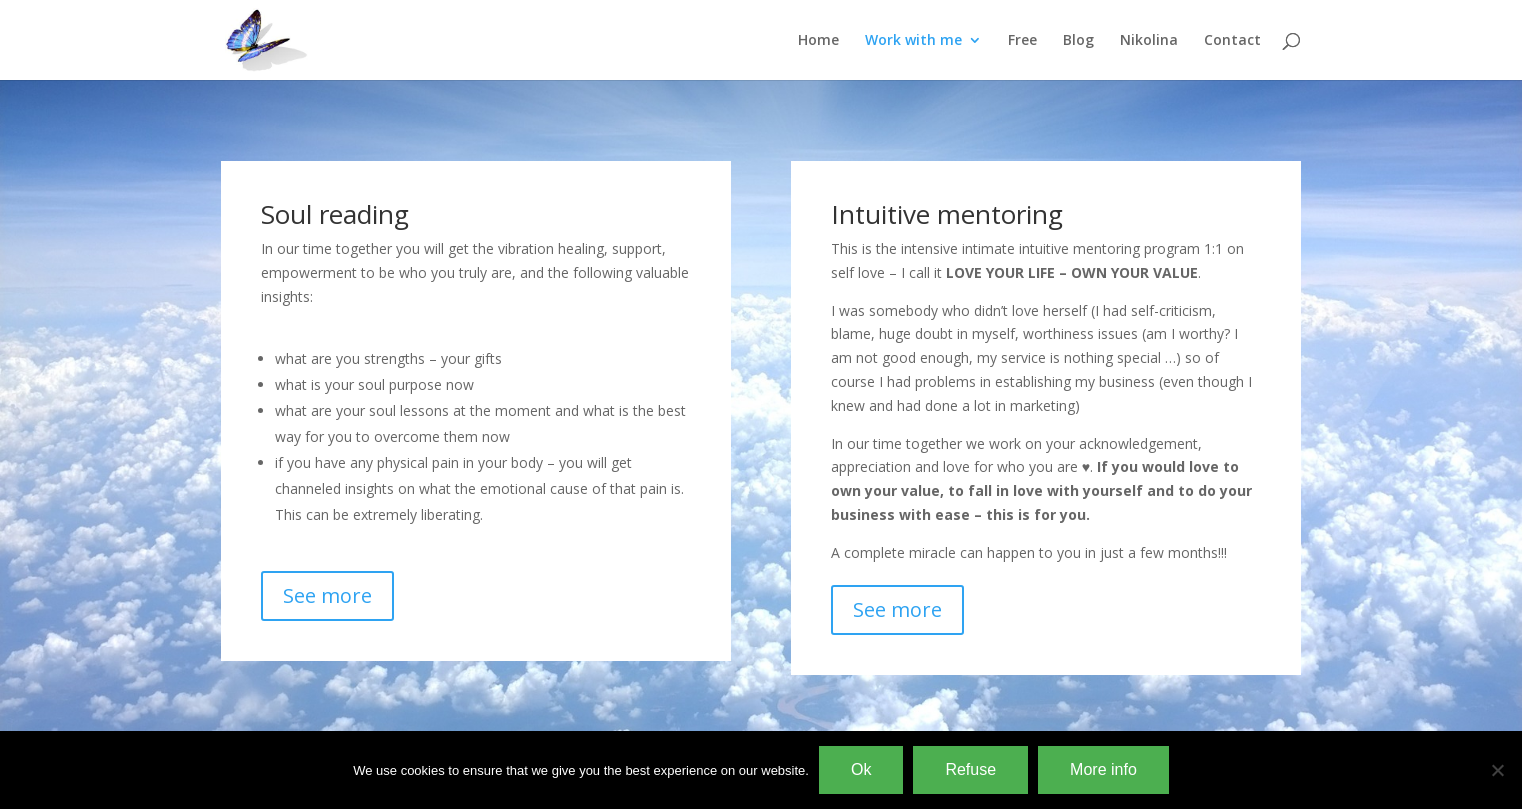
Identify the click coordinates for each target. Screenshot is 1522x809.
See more (327, 595)
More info (1103, 769)
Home (818, 41)
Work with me (913, 41)
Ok (861, 769)
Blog (1078, 41)
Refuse (970, 769)
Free (1022, 41)
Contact (1232, 41)
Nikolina (1149, 41)
